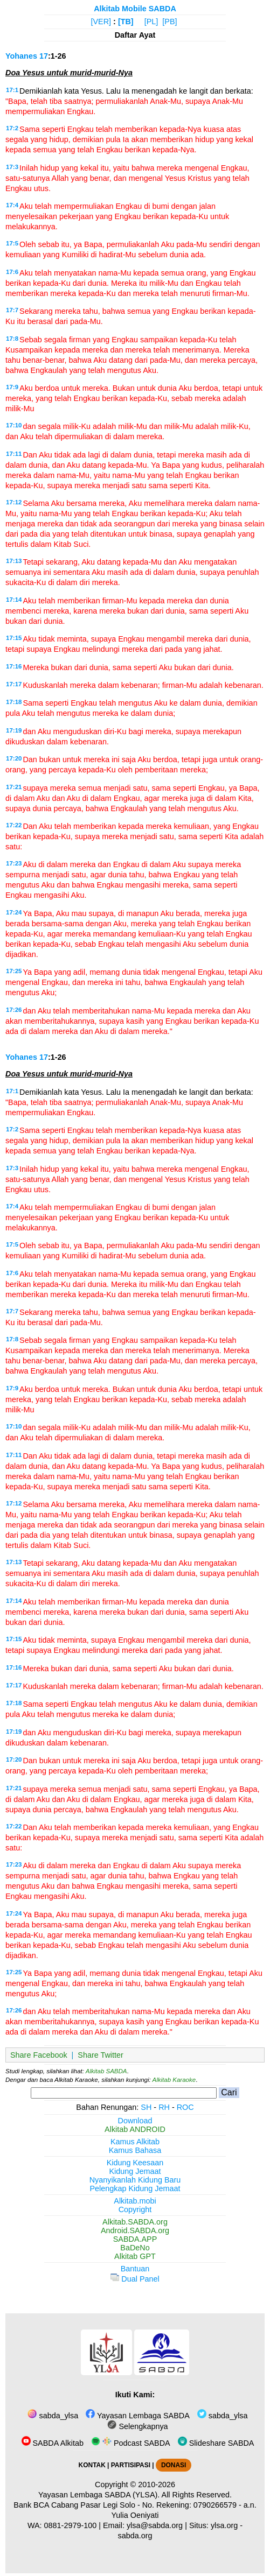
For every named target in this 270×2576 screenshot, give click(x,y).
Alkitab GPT (135, 2256)
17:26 (14, 1010)
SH (146, 2107)
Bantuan (135, 2268)
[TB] (126, 21)
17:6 (12, 272)
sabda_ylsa (52, 2415)
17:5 (12, 243)
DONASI (173, 2465)
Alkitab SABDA (106, 2071)
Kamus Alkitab (135, 2141)
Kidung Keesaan (135, 2162)
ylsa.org (224, 2525)
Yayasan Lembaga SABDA (137, 2415)
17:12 (14, 502)
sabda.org (134, 2535)
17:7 (12, 310)
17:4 (12, 205)
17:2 (12, 128)
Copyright (135, 2209)
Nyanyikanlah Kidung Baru (135, 2180)
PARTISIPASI (130, 2465)
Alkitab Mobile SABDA (135, 8)
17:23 (14, 863)
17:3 (12, 167)
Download (135, 2120)
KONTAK (92, 2465)
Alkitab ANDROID (135, 2129)
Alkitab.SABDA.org (135, 2222)
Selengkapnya (137, 2426)
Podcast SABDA (130, 2443)
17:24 (14, 912)
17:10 (14, 425)
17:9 (12, 387)
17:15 (14, 638)
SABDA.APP (135, 2239)
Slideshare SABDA (216, 2443)
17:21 (14, 787)
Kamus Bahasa (135, 2150)
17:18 (14, 702)
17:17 (14, 684)
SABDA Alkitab (53, 2443)
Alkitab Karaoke (174, 2080)
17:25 (14, 971)
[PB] (169, 21)
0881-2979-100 (70, 2525)
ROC (185, 2107)
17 (43, 56)
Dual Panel (134, 2279)
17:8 (12, 338)
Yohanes (21, 56)
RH (164, 2107)
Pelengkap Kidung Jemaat (134, 2188)
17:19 (14, 730)
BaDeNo (134, 2247)
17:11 (14, 454)
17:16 (14, 666)
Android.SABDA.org (135, 2230)
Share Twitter (100, 2055)
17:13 (14, 561)
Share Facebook (38, 2055)
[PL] (151, 21)
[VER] (101, 21)
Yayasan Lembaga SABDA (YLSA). (99, 2494)
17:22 (14, 825)
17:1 (12, 90)
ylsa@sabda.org (155, 2525)
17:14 (14, 599)
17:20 (14, 758)
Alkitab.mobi (135, 2201)
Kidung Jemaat (135, 2171)
